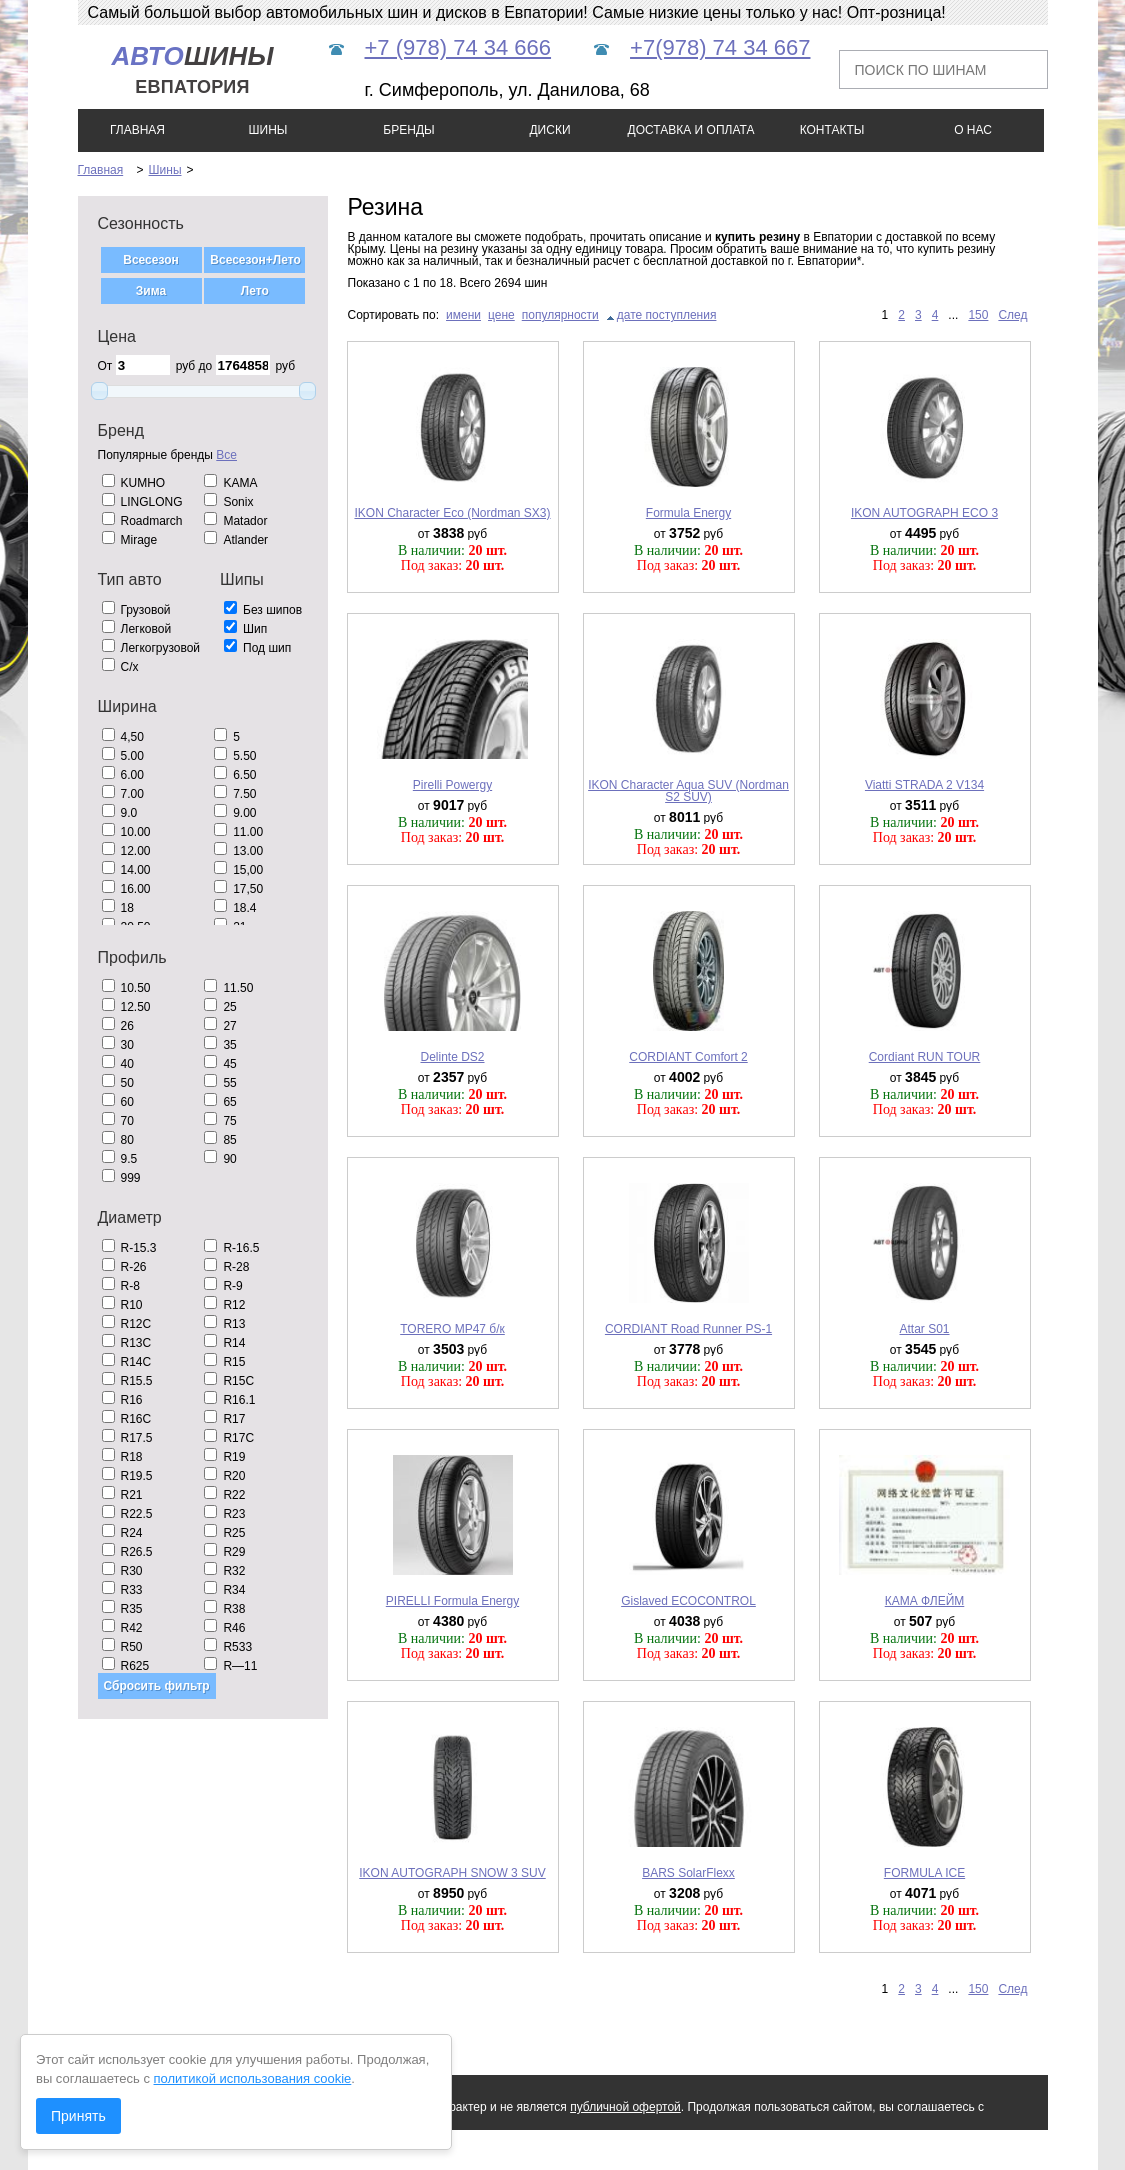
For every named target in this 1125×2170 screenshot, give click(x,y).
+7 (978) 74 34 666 (458, 47)
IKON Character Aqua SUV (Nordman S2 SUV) (688, 791)
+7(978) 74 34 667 (720, 47)
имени (463, 315)
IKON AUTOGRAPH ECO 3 (924, 513)
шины (192, 69)
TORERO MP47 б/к (452, 1329)
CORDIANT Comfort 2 (688, 1057)
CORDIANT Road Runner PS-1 (688, 1329)
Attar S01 (924, 1329)
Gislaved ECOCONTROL (688, 1601)
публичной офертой (625, 2107)
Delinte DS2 (452, 1057)
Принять (78, 2116)
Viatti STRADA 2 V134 (924, 785)
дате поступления (667, 315)
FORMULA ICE (924, 1873)
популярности (560, 315)
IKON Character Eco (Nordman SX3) (452, 513)
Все (226, 455)
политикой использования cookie (253, 2078)
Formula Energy (688, 513)
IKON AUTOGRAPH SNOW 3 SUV (452, 1873)
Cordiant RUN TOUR (925, 1057)
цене (501, 315)
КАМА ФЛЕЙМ (925, 1601)
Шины (165, 170)
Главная (101, 170)
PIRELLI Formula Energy (452, 1601)
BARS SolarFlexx (688, 1873)
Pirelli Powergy (452, 785)
